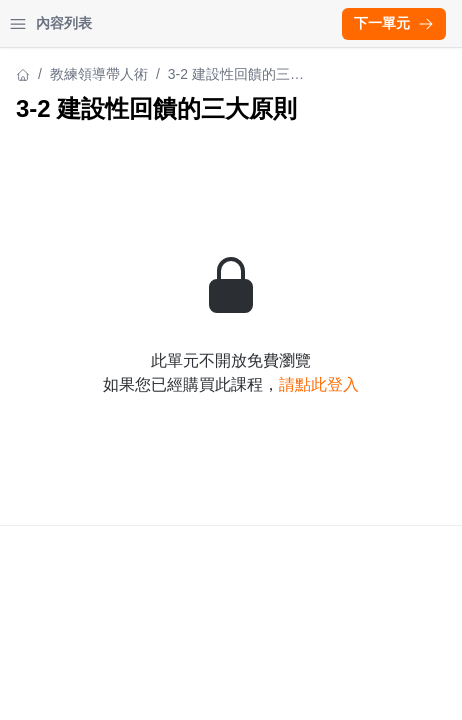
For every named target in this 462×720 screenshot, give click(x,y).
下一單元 (394, 23)
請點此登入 (319, 384)
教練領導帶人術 (99, 74)
